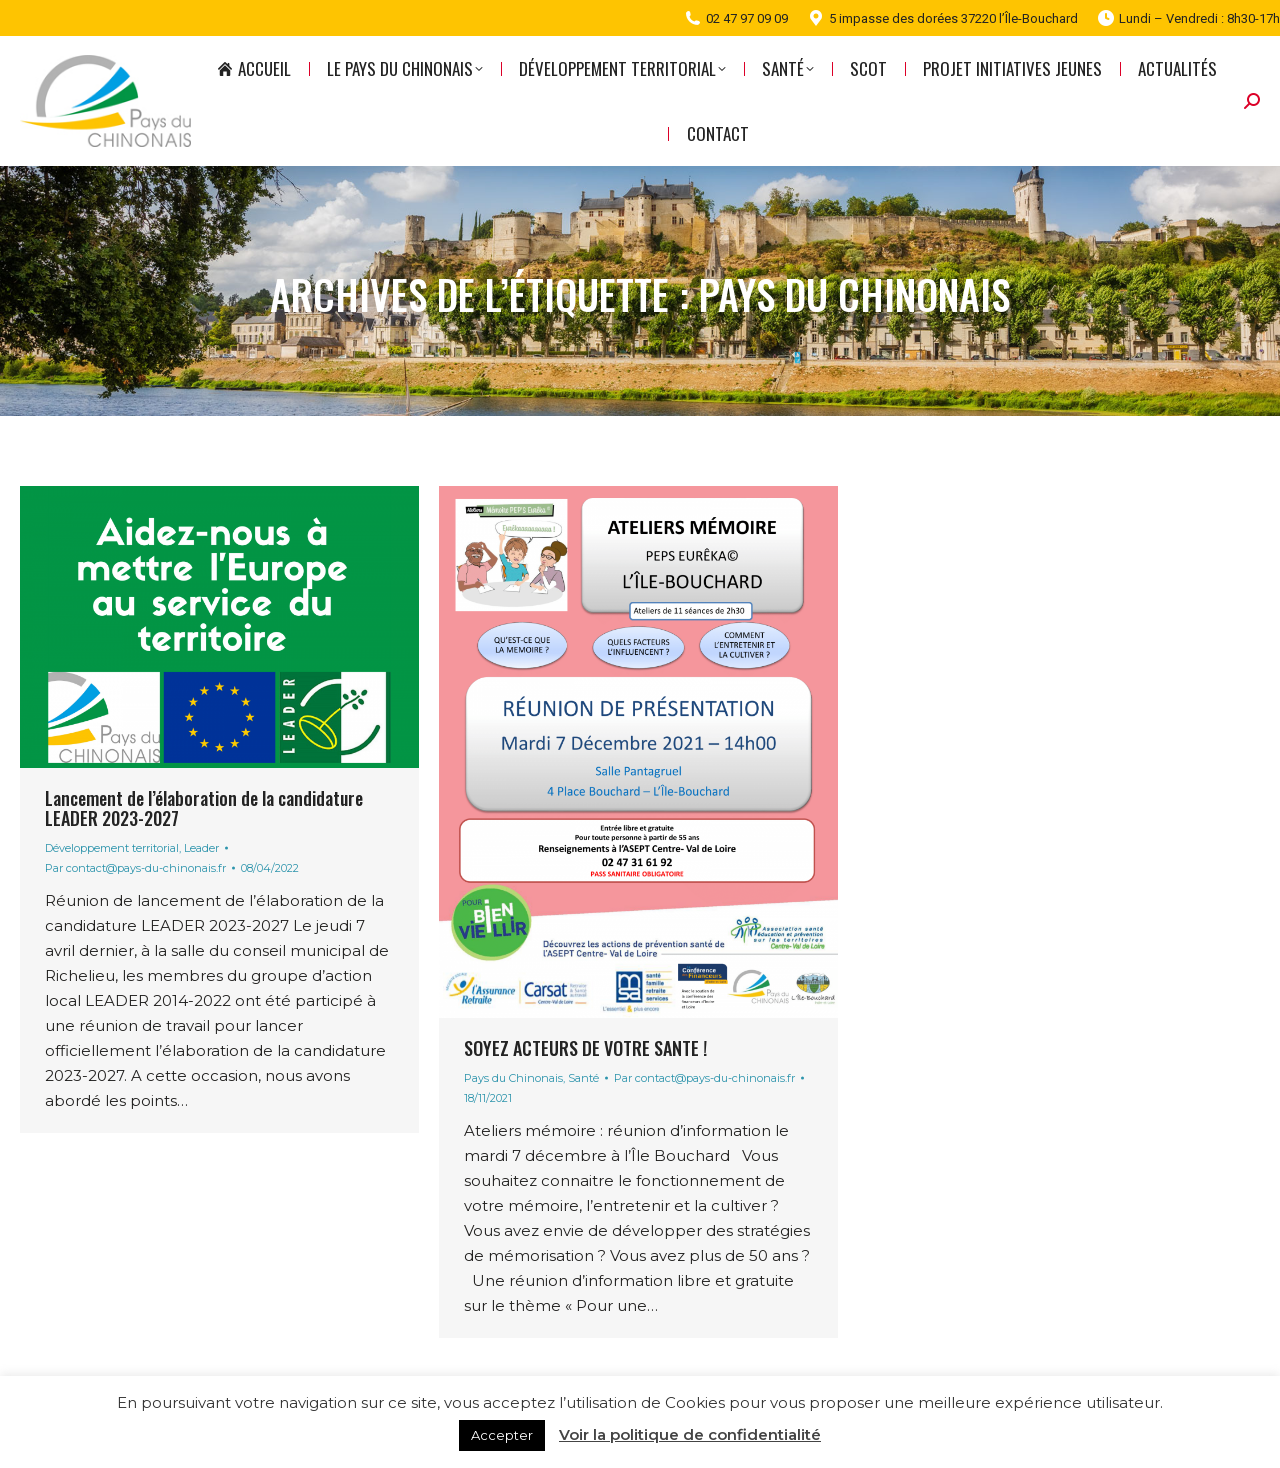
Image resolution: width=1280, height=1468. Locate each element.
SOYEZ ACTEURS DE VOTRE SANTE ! (585, 1048)
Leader (201, 848)
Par (135, 868)
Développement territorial (112, 848)
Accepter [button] (502, 1435)
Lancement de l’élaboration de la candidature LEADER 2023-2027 (204, 808)
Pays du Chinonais (513, 1078)
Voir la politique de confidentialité (690, 1434)
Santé (583, 1078)
